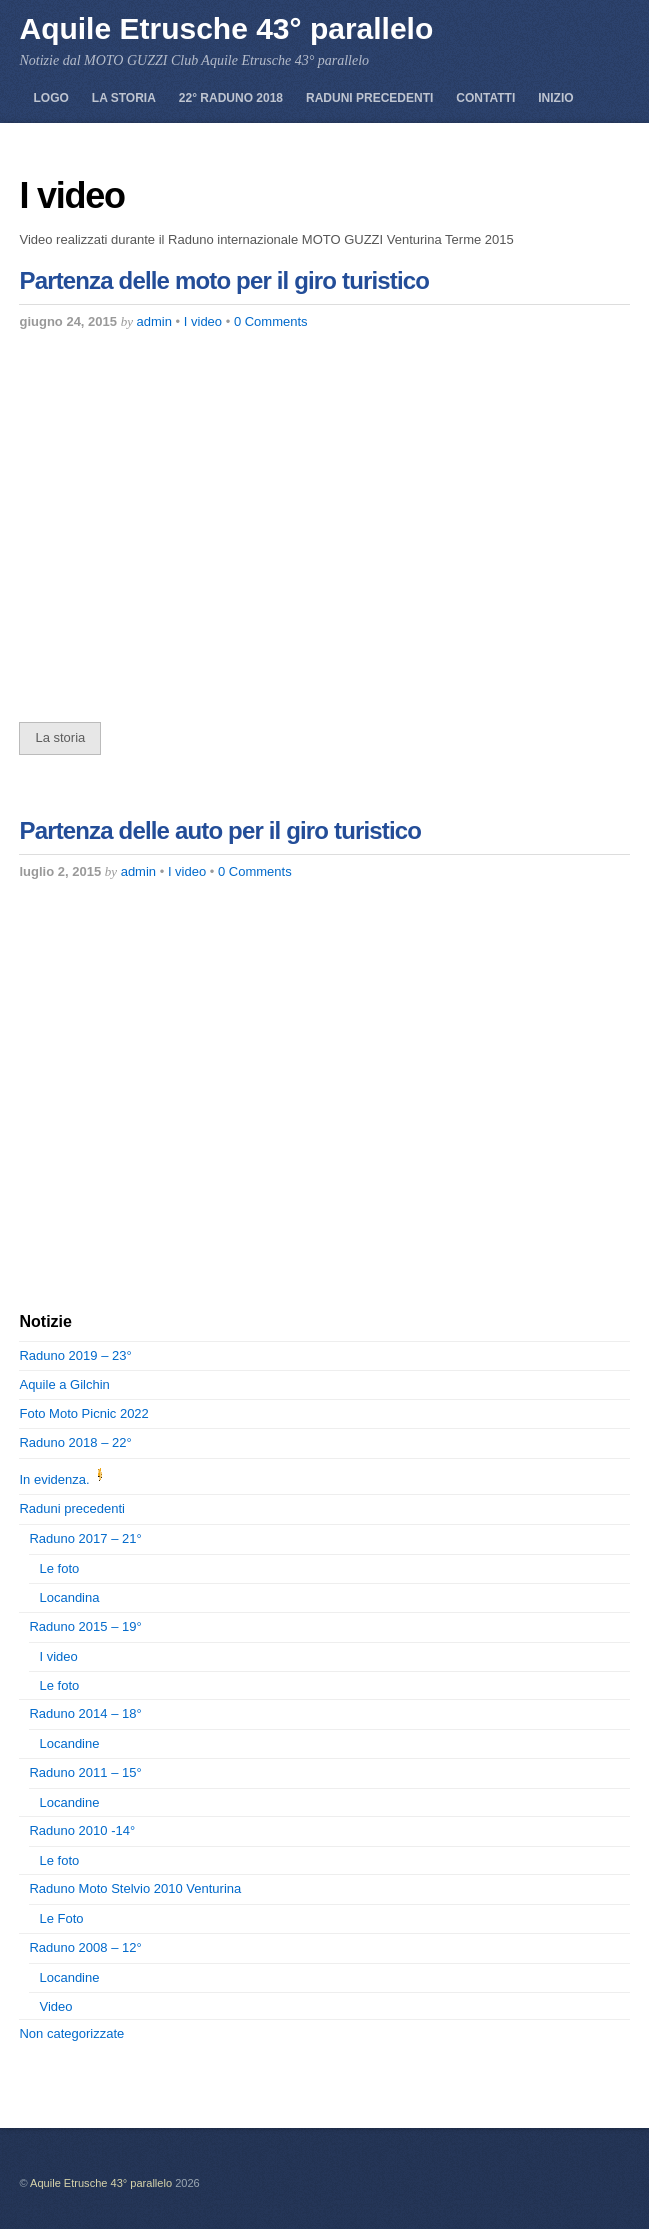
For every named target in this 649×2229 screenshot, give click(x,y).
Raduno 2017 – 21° (85, 1538)
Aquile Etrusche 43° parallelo (101, 2183)
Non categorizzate (71, 2033)
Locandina (69, 1597)
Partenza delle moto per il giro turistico (224, 280)
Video (55, 2006)
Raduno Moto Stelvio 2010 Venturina (135, 1888)
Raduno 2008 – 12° (85, 1947)
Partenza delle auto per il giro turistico (220, 830)
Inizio (555, 98)
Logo (50, 98)
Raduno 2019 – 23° (75, 1355)
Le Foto (61, 1918)
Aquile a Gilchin (64, 1384)
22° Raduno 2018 (231, 98)
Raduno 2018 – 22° (75, 1442)
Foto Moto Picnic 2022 (83, 1413)
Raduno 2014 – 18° (85, 1713)
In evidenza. (64, 1479)
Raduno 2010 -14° (82, 1830)
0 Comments (271, 321)
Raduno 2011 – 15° (85, 1772)
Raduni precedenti (369, 98)
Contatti (485, 98)
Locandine (69, 1743)
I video (203, 321)
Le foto (59, 1568)
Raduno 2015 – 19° (85, 1626)
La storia (124, 98)
